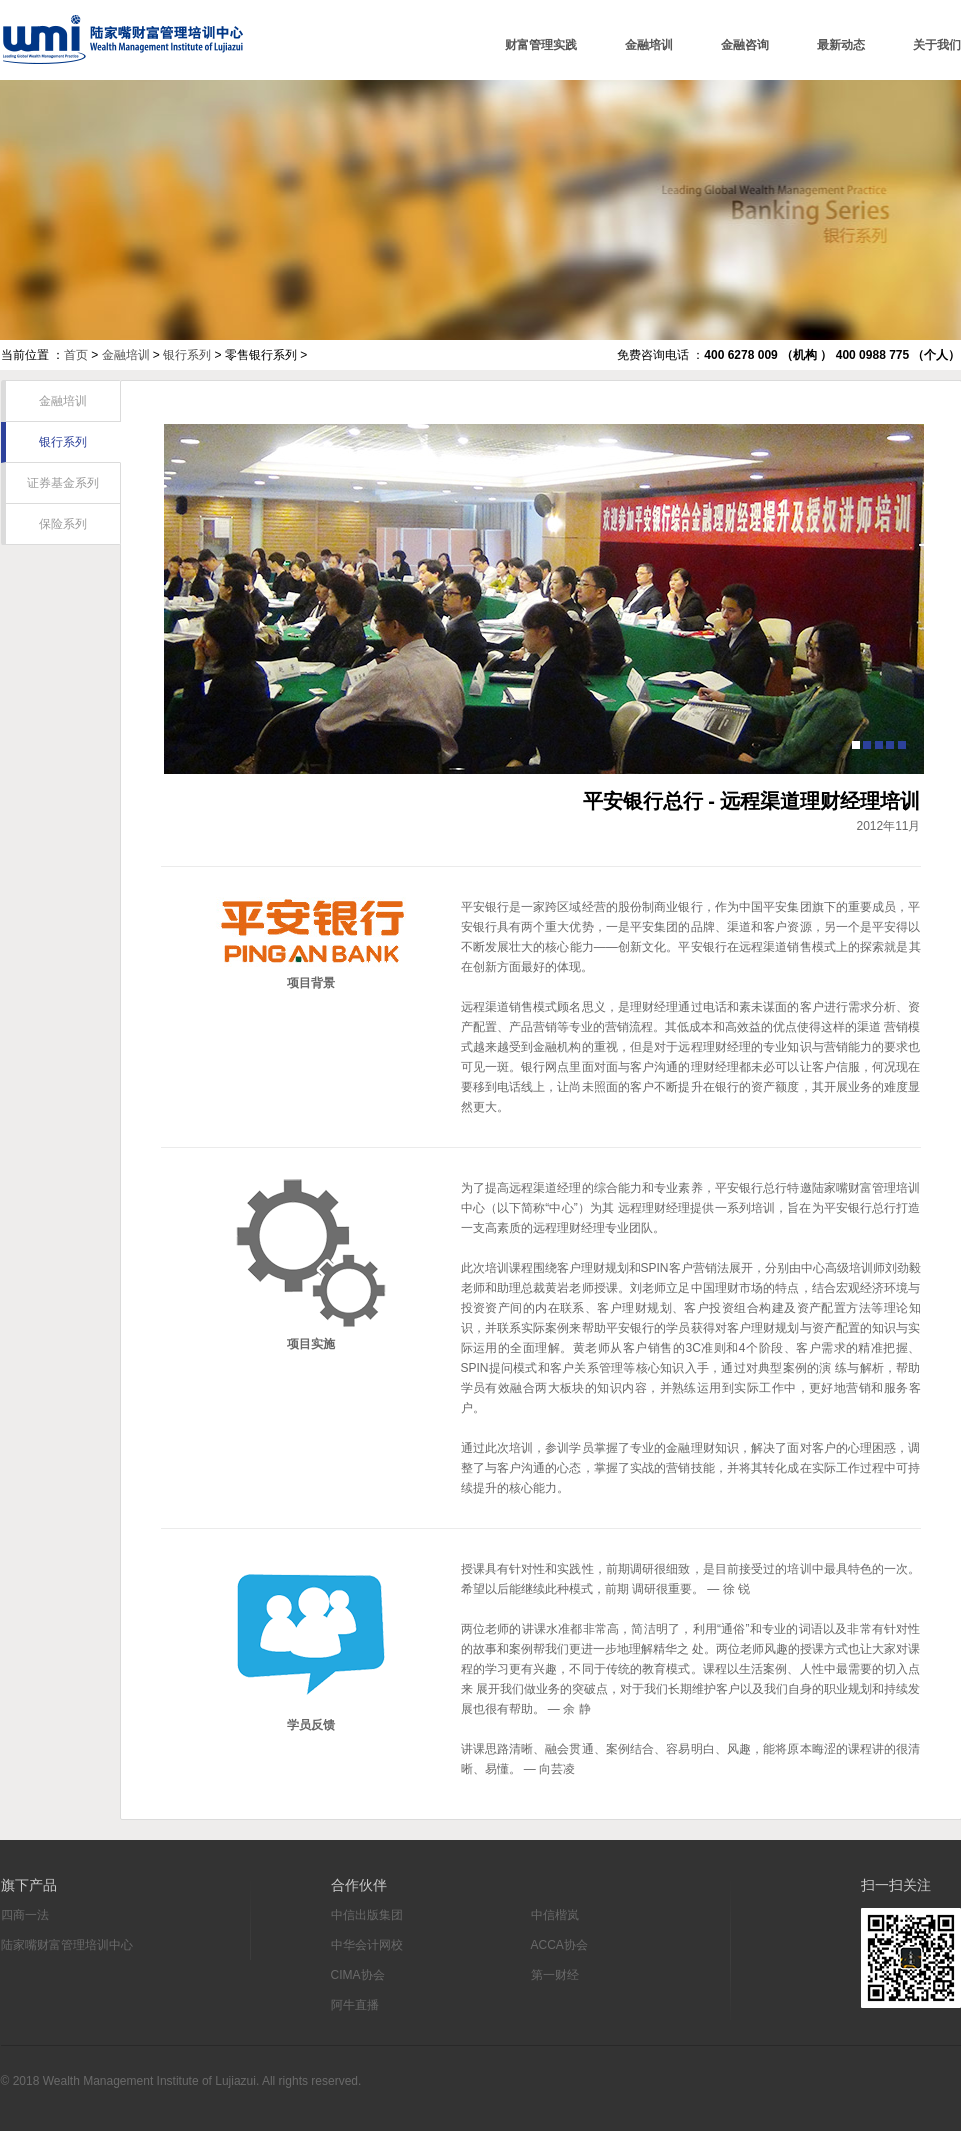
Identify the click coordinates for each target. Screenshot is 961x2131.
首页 (76, 355)
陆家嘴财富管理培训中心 (122, 40)
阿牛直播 (355, 2005)
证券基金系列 (63, 483)
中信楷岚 (555, 1915)
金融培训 (649, 45)
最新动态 (841, 45)
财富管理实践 (541, 45)
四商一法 (25, 1915)
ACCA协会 (559, 1945)
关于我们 (937, 45)
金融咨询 (745, 45)
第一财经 (555, 1975)
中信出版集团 (367, 1915)
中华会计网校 (367, 1945)
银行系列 (187, 355)
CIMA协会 (358, 1975)
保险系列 (63, 524)
